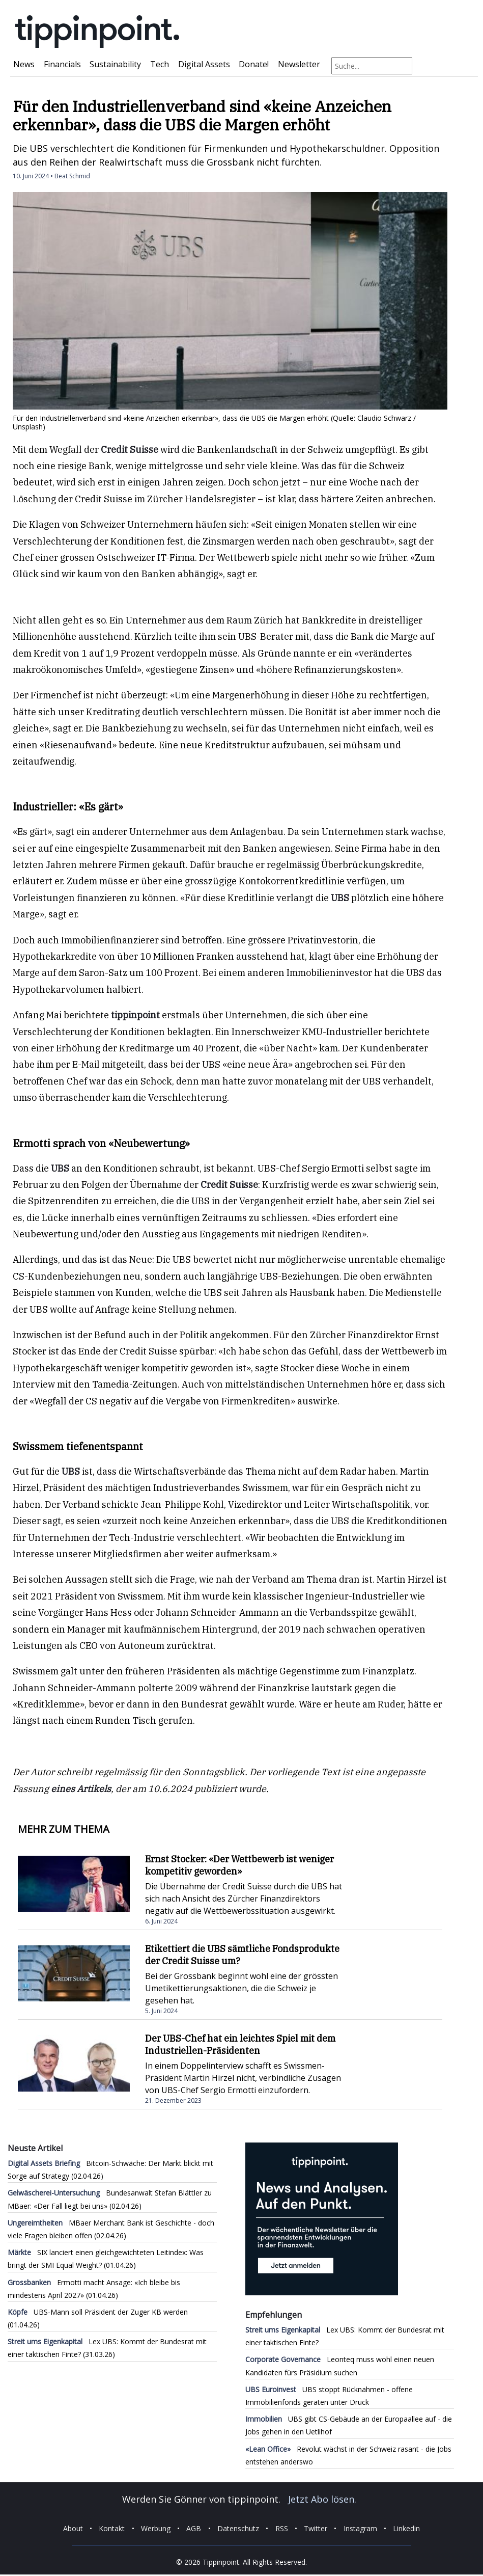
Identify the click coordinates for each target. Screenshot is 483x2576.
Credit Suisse (129, 449)
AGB (193, 2528)
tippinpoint (136, 1015)
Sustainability (115, 64)
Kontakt (112, 2528)
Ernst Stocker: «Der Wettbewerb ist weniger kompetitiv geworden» (239, 1865)
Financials (62, 64)
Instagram (360, 2528)
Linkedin (406, 2528)
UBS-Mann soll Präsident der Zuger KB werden (98, 2312)
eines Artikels (81, 1789)
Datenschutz (238, 2528)
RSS (281, 2528)
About (73, 2528)
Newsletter (299, 64)
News (24, 64)
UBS (340, 898)
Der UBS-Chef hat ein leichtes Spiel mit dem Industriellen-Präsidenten (240, 2044)
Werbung (156, 2528)
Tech (159, 64)
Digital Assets (204, 64)
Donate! (254, 64)
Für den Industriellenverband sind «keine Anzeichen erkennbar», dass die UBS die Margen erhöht (202, 115)
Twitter (315, 2528)
